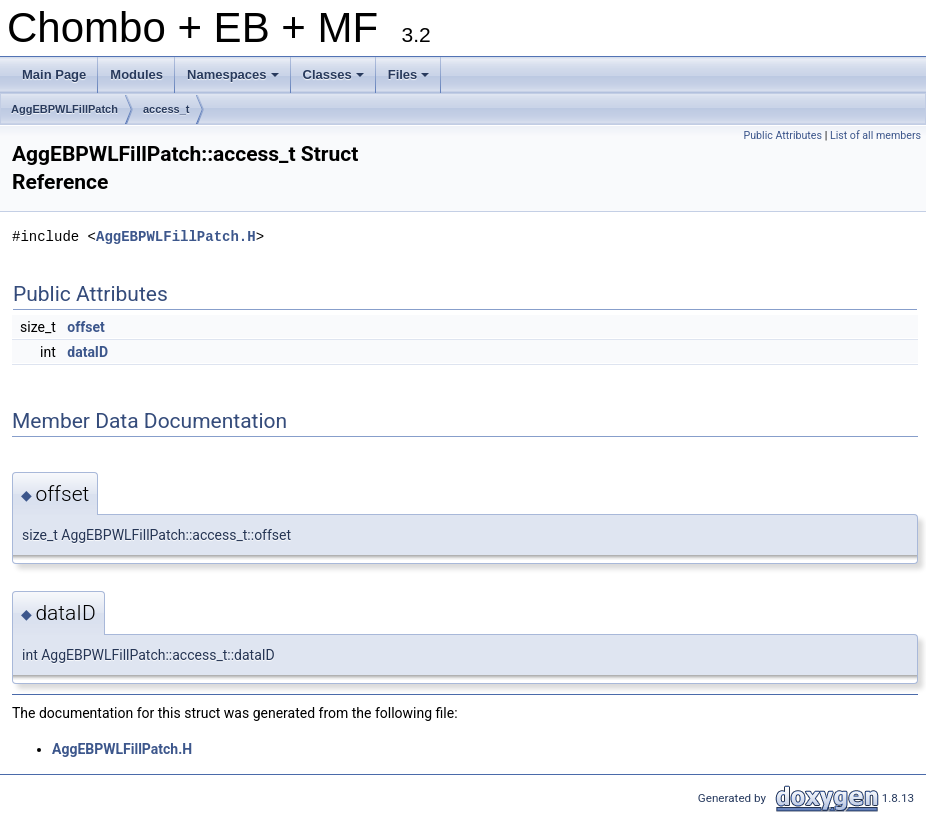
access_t (166, 109)
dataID (87, 352)
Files (410, 80)
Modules (136, 74)
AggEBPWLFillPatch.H (176, 236)
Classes (335, 80)
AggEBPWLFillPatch (64, 109)
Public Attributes (782, 135)
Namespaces (234, 80)
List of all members (875, 135)
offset (85, 327)
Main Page (54, 74)
